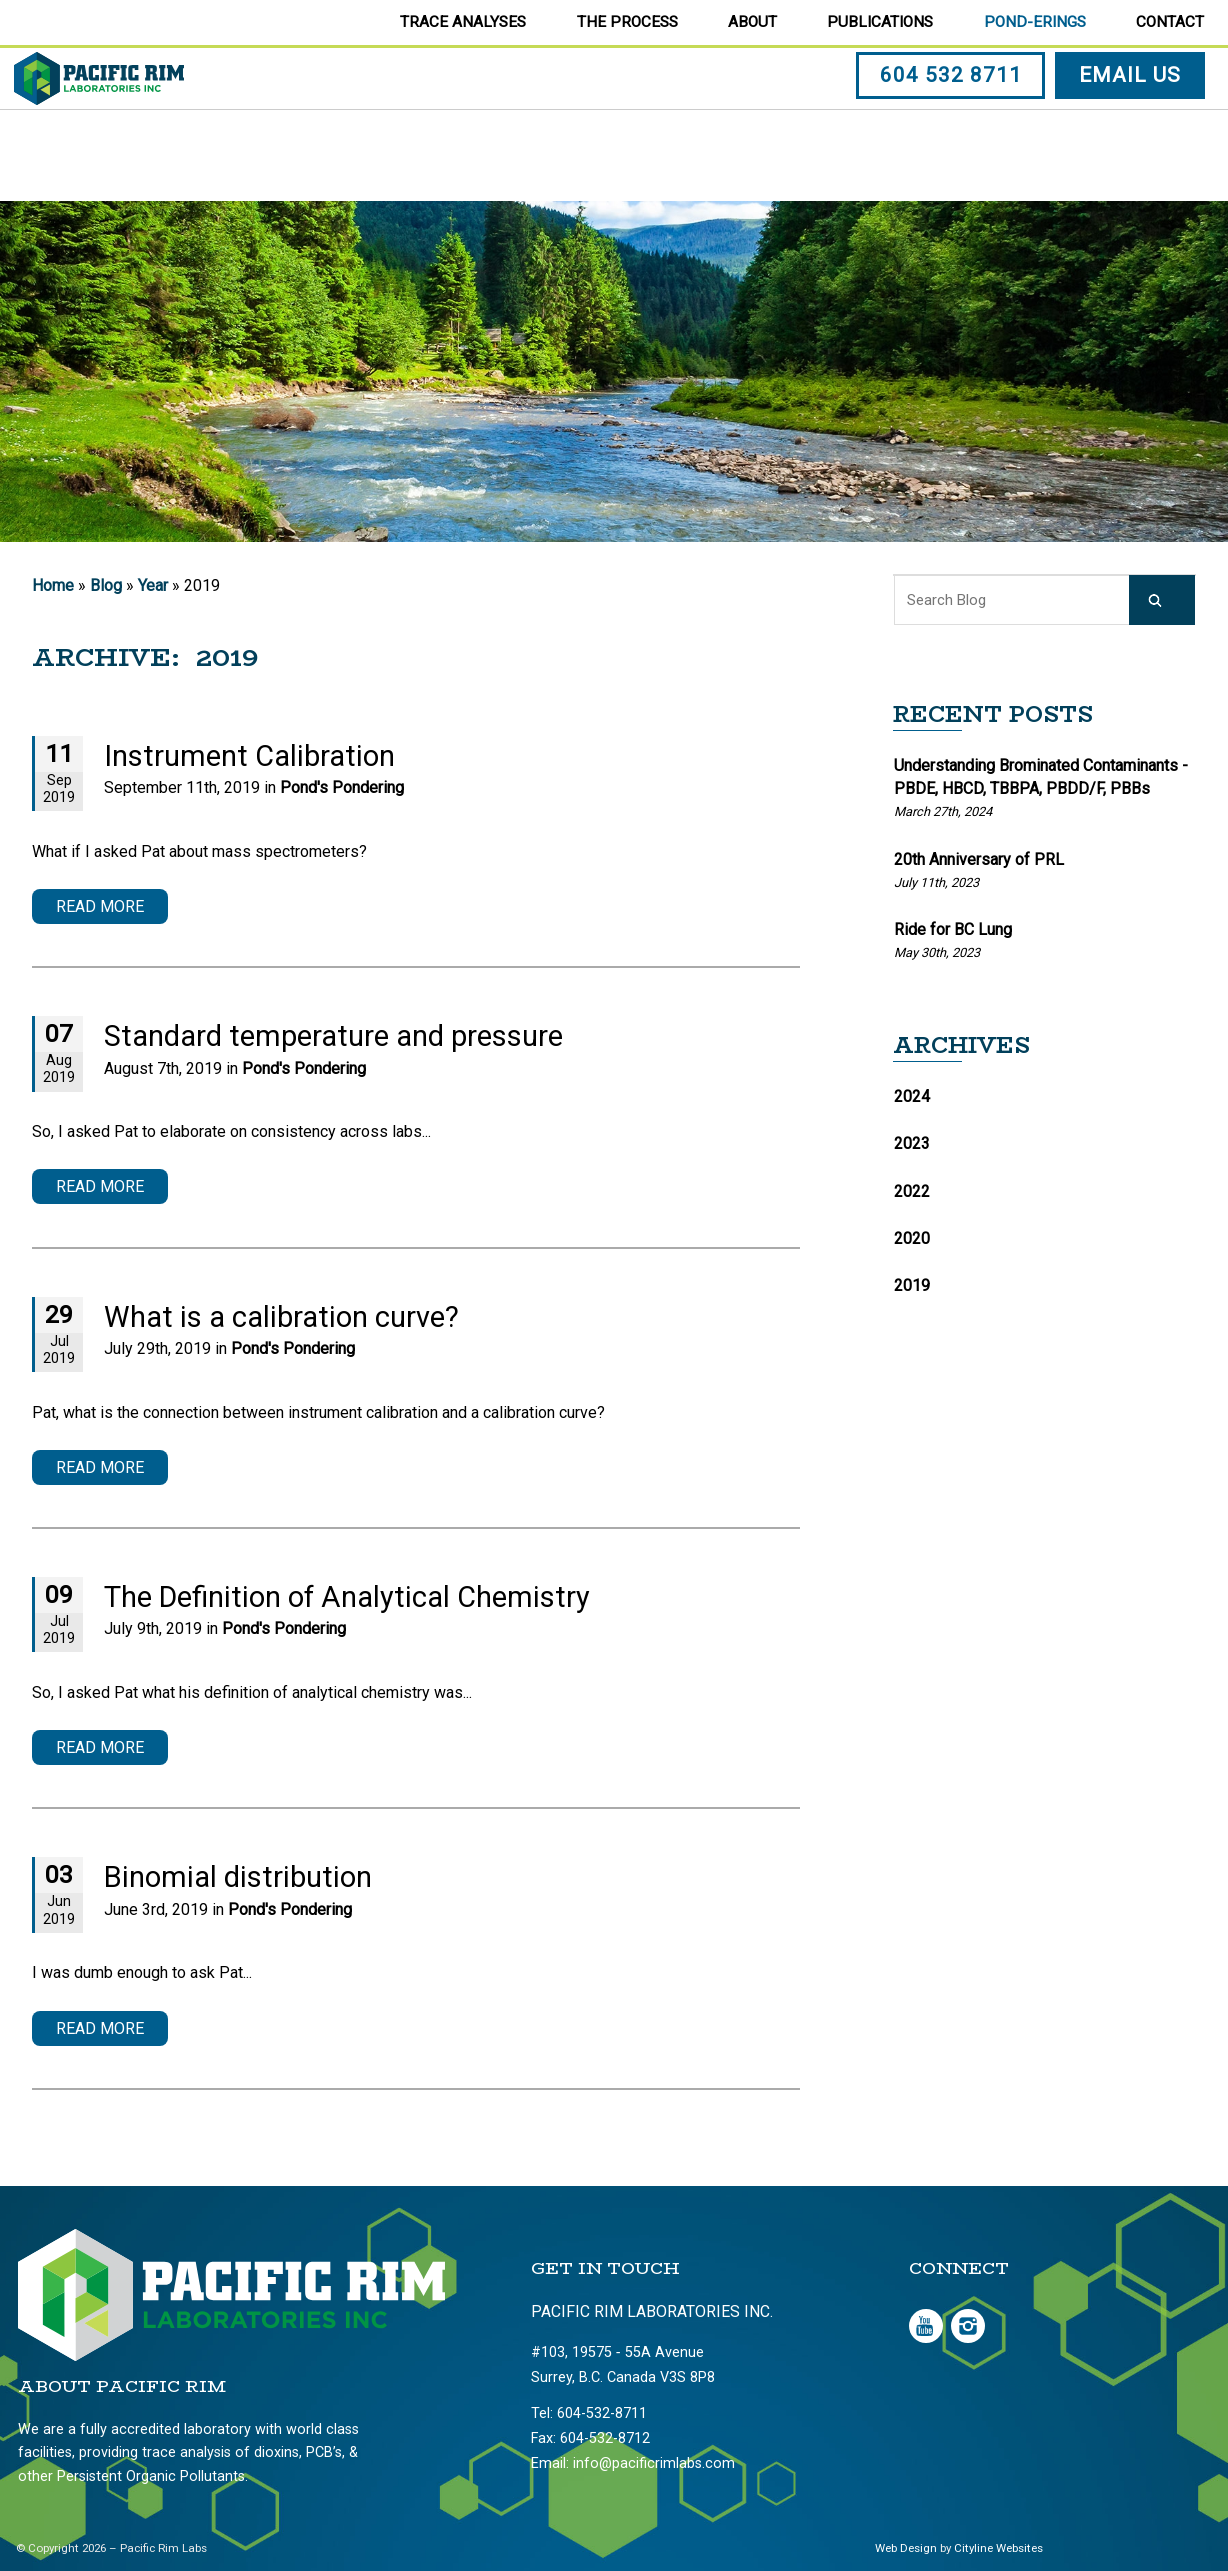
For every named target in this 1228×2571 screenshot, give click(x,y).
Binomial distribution (238, 1877)
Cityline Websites (998, 2548)
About (752, 22)
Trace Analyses (463, 22)
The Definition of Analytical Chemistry (347, 1597)
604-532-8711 (602, 2413)
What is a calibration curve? (281, 1317)
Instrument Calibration (249, 756)
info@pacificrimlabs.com (654, 2463)
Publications (880, 22)
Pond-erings (1035, 22)
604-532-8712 (605, 2438)
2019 (912, 1285)
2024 (912, 1096)
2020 (912, 1238)
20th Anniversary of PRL (979, 859)
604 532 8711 (954, 123)
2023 (912, 1143)
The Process (627, 22)
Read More (100, 906)
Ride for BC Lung (953, 929)
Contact (1170, 22)
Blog (106, 585)
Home (53, 585)
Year (153, 585)
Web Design (906, 2548)
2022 (912, 1191)
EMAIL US (1133, 123)
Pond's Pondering (342, 787)
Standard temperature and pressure (333, 1036)
